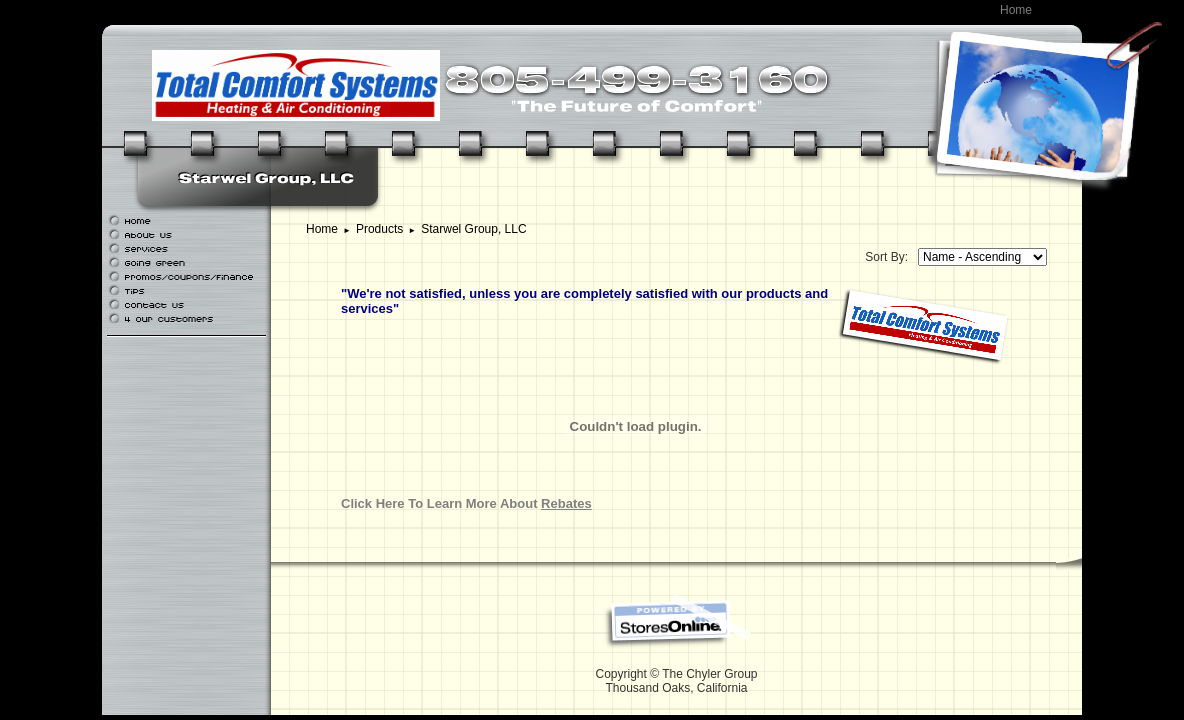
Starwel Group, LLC (473, 229)
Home (1016, 10)
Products (379, 229)
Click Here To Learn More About (466, 503)
